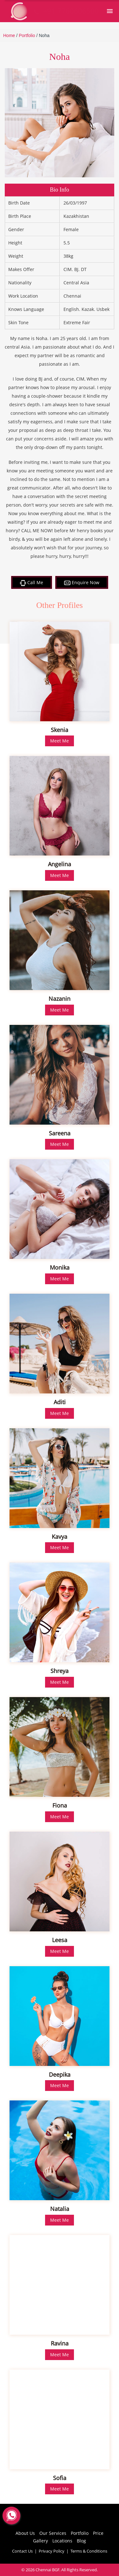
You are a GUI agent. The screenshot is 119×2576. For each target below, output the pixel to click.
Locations (62, 2541)
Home (9, 35)
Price (98, 2533)
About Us (25, 2533)
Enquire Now (81, 582)
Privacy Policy (51, 2551)
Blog (81, 2541)
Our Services (52, 2533)
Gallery (40, 2541)
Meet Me (59, 741)
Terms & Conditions (88, 2551)
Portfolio (27, 35)
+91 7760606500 (65, 11)
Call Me (31, 582)
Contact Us (22, 2551)
